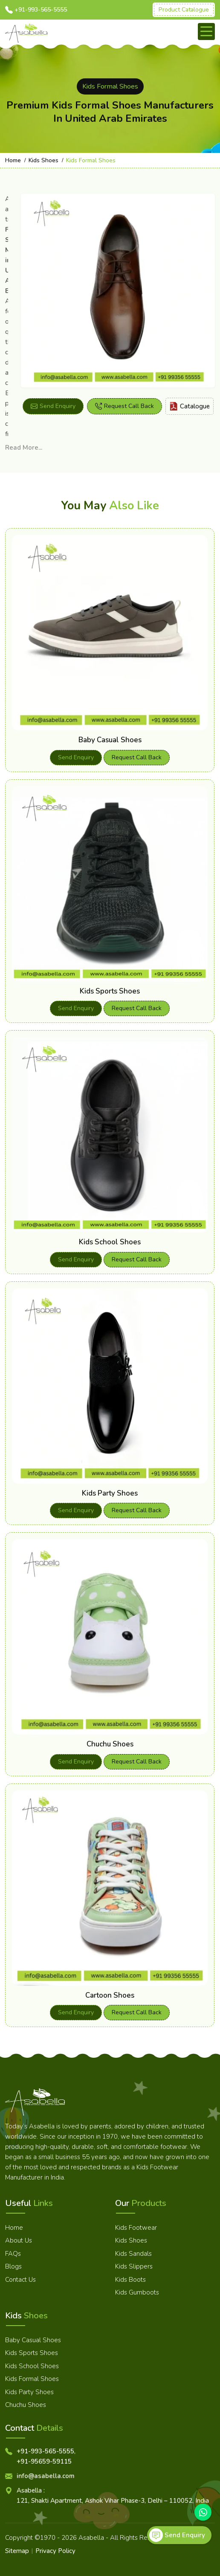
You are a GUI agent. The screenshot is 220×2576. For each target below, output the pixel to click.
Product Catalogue (184, 10)
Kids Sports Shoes (110, 991)
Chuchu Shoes (110, 1744)
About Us (18, 2240)
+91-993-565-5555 (40, 10)
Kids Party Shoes (110, 1493)
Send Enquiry (53, 406)
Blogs (13, 2266)
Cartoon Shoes (109, 1995)
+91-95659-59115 (44, 2461)
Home (13, 160)
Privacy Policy (55, 2551)
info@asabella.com (46, 2476)
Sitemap (17, 2551)
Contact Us (20, 2279)
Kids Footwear (136, 2227)
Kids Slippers (134, 2266)
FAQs (13, 2253)
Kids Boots (130, 2279)
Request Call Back (124, 406)
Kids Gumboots (137, 2292)
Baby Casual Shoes (110, 740)
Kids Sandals (133, 2253)
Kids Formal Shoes (32, 2379)
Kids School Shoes (110, 1242)
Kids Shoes (43, 160)
